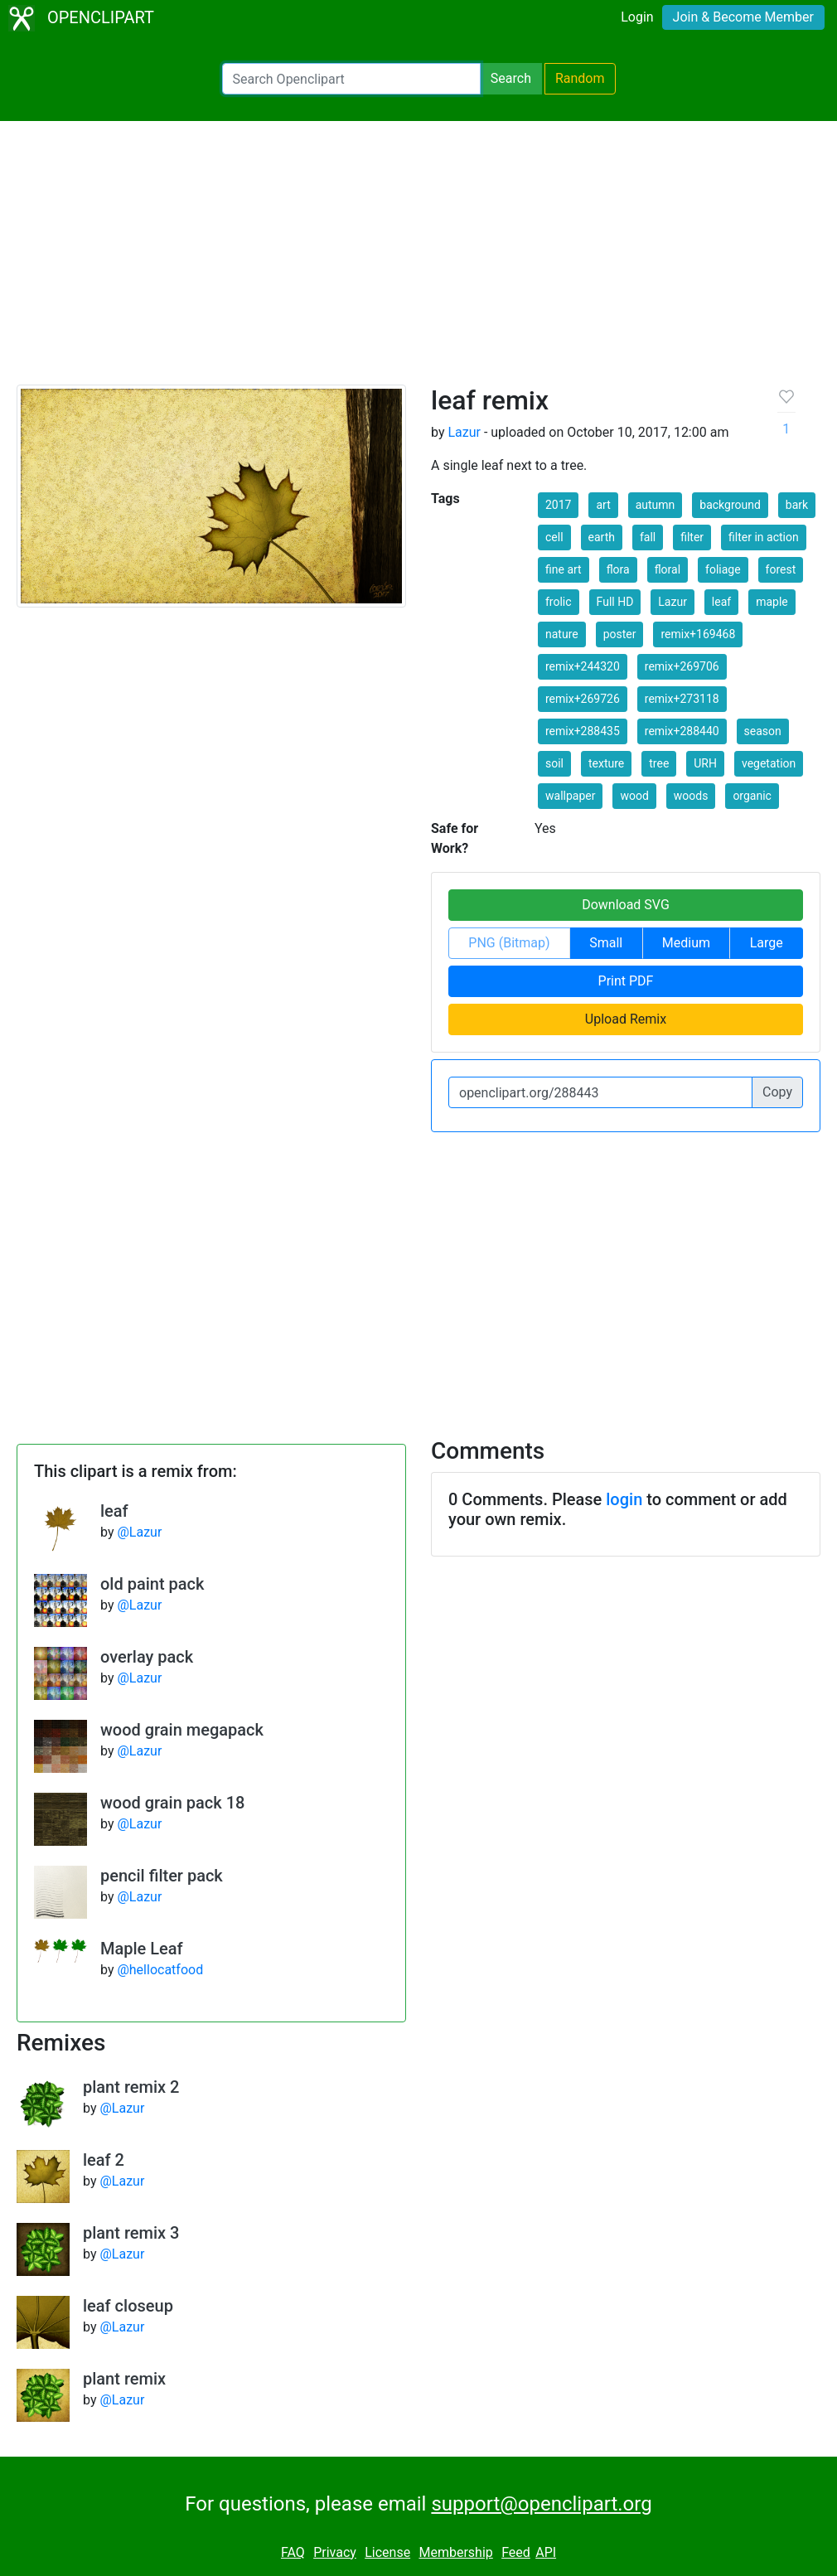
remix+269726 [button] (582, 698)
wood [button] (634, 795)
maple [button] (772, 601)
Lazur (464, 432)
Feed (515, 2552)
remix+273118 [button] (682, 698)
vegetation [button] (769, 763)
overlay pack (146, 1657)
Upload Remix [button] (625, 1019)
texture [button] (606, 763)
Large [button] (766, 943)
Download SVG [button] (626, 905)
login (624, 1499)
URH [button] (705, 763)
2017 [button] (558, 504)
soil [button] (554, 763)
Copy (777, 1092)
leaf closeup (128, 2306)
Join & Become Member (743, 17)
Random (580, 78)
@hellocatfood (160, 1970)
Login (637, 17)
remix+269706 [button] (682, 666)
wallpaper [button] (570, 795)
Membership (455, 2552)
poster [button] (619, 634)
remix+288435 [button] (582, 731)
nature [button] (561, 634)
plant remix (124, 2379)
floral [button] (667, 569)
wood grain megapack (182, 1730)
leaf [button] (721, 601)
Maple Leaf (141, 1949)
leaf (114, 1511)
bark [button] (797, 504)
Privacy (334, 2552)
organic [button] (752, 795)
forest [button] (781, 569)
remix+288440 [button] (682, 731)
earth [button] (601, 537)
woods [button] (691, 795)
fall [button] (648, 537)
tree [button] (659, 763)
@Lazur (139, 1532)
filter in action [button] (763, 537)
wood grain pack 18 (172, 1803)
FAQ (293, 2552)
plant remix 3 (131, 2233)
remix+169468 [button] (697, 634)
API (545, 2552)
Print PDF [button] (626, 981)
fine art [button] (563, 569)
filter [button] (692, 537)
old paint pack (152, 1584)
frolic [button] (558, 601)
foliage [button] (723, 569)
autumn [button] (655, 504)
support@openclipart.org (541, 2503)
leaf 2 (103, 2160)
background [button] (730, 504)
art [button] (603, 504)
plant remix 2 (131, 2087)
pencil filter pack (161, 1876)
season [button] (762, 731)
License (387, 2552)
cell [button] (554, 537)
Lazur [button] (672, 601)
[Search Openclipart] (351, 78)
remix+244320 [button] (582, 666)
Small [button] (605, 943)
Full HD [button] (615, 601)
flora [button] (618, 569)
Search (511, 78)
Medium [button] (686, 943)
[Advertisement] (418, 260)
